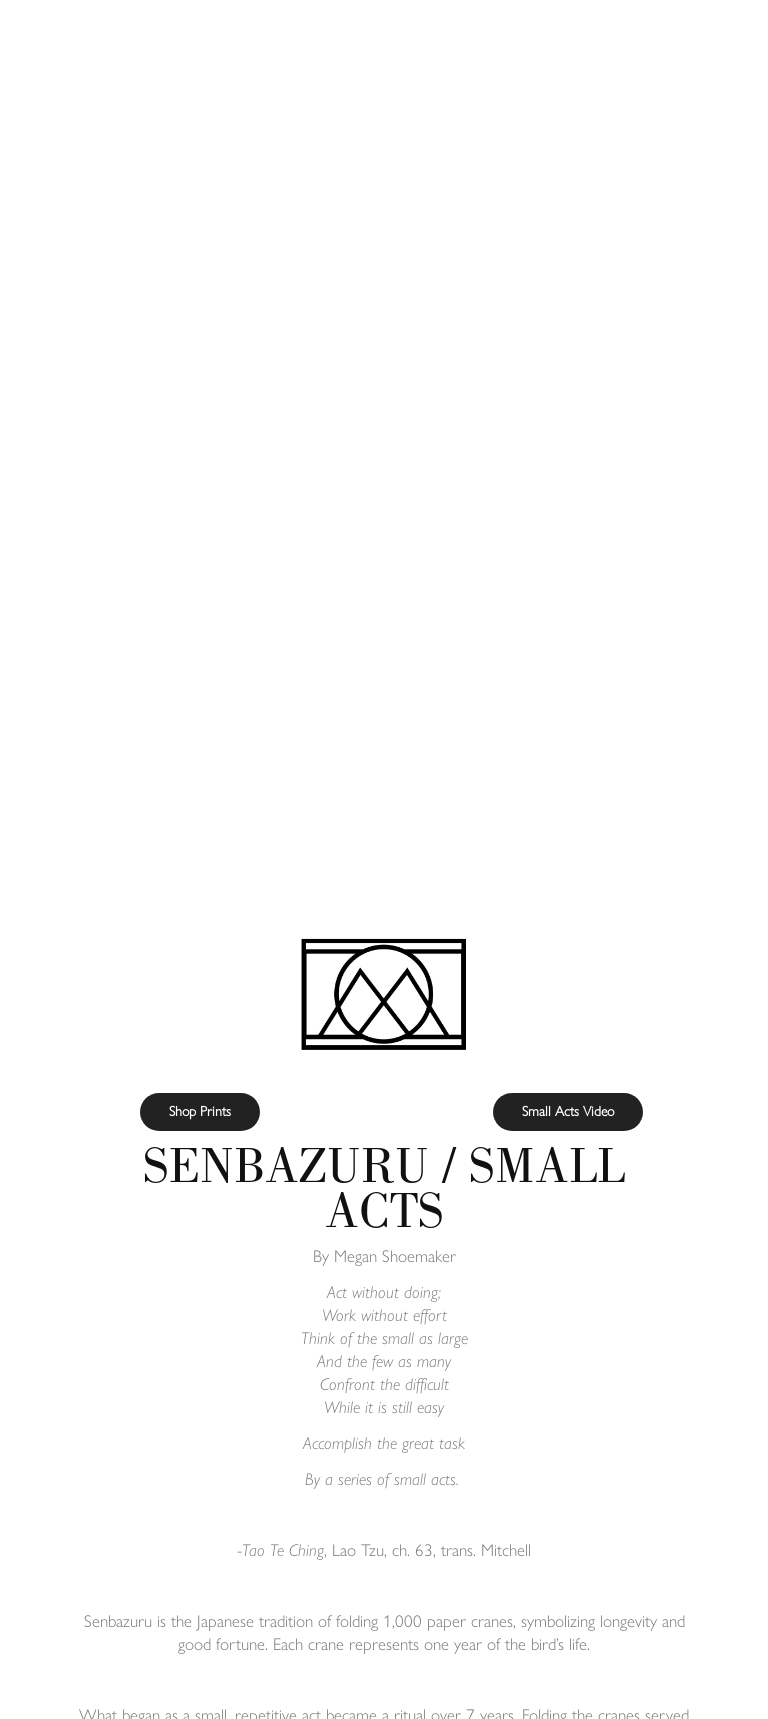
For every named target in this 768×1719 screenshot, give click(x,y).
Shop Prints (200, 1111)
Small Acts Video (568, 1111)
